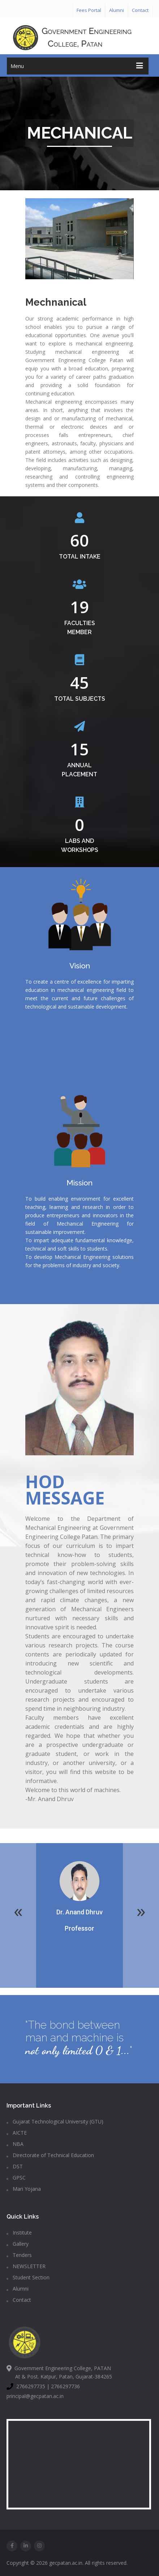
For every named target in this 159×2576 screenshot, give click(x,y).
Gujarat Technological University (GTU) (55, 2121)
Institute (19, 2232)
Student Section (28, 2277)
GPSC (16, 2177)
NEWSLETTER (26, 2266)
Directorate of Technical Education (50, 2155)
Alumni (116, 10)
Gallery (18, 2243)
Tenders (19, 2255)
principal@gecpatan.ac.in (35, 2396)
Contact (140, 10)
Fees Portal (89, 10)
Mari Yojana (24, 2188)
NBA (15, 2143)
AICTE (17, 2132)
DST (15, 2166)
